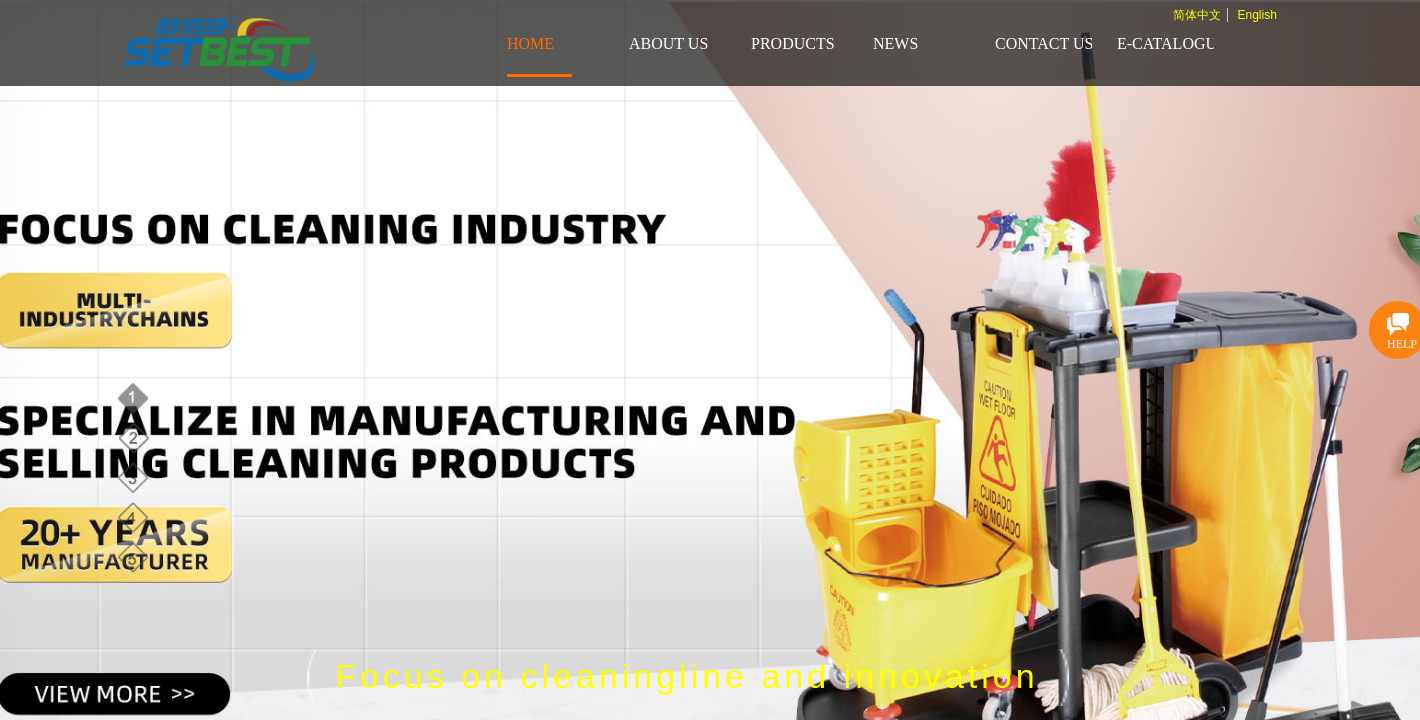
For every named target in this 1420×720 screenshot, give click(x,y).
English (1256, 15)
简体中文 (1197, 15)
